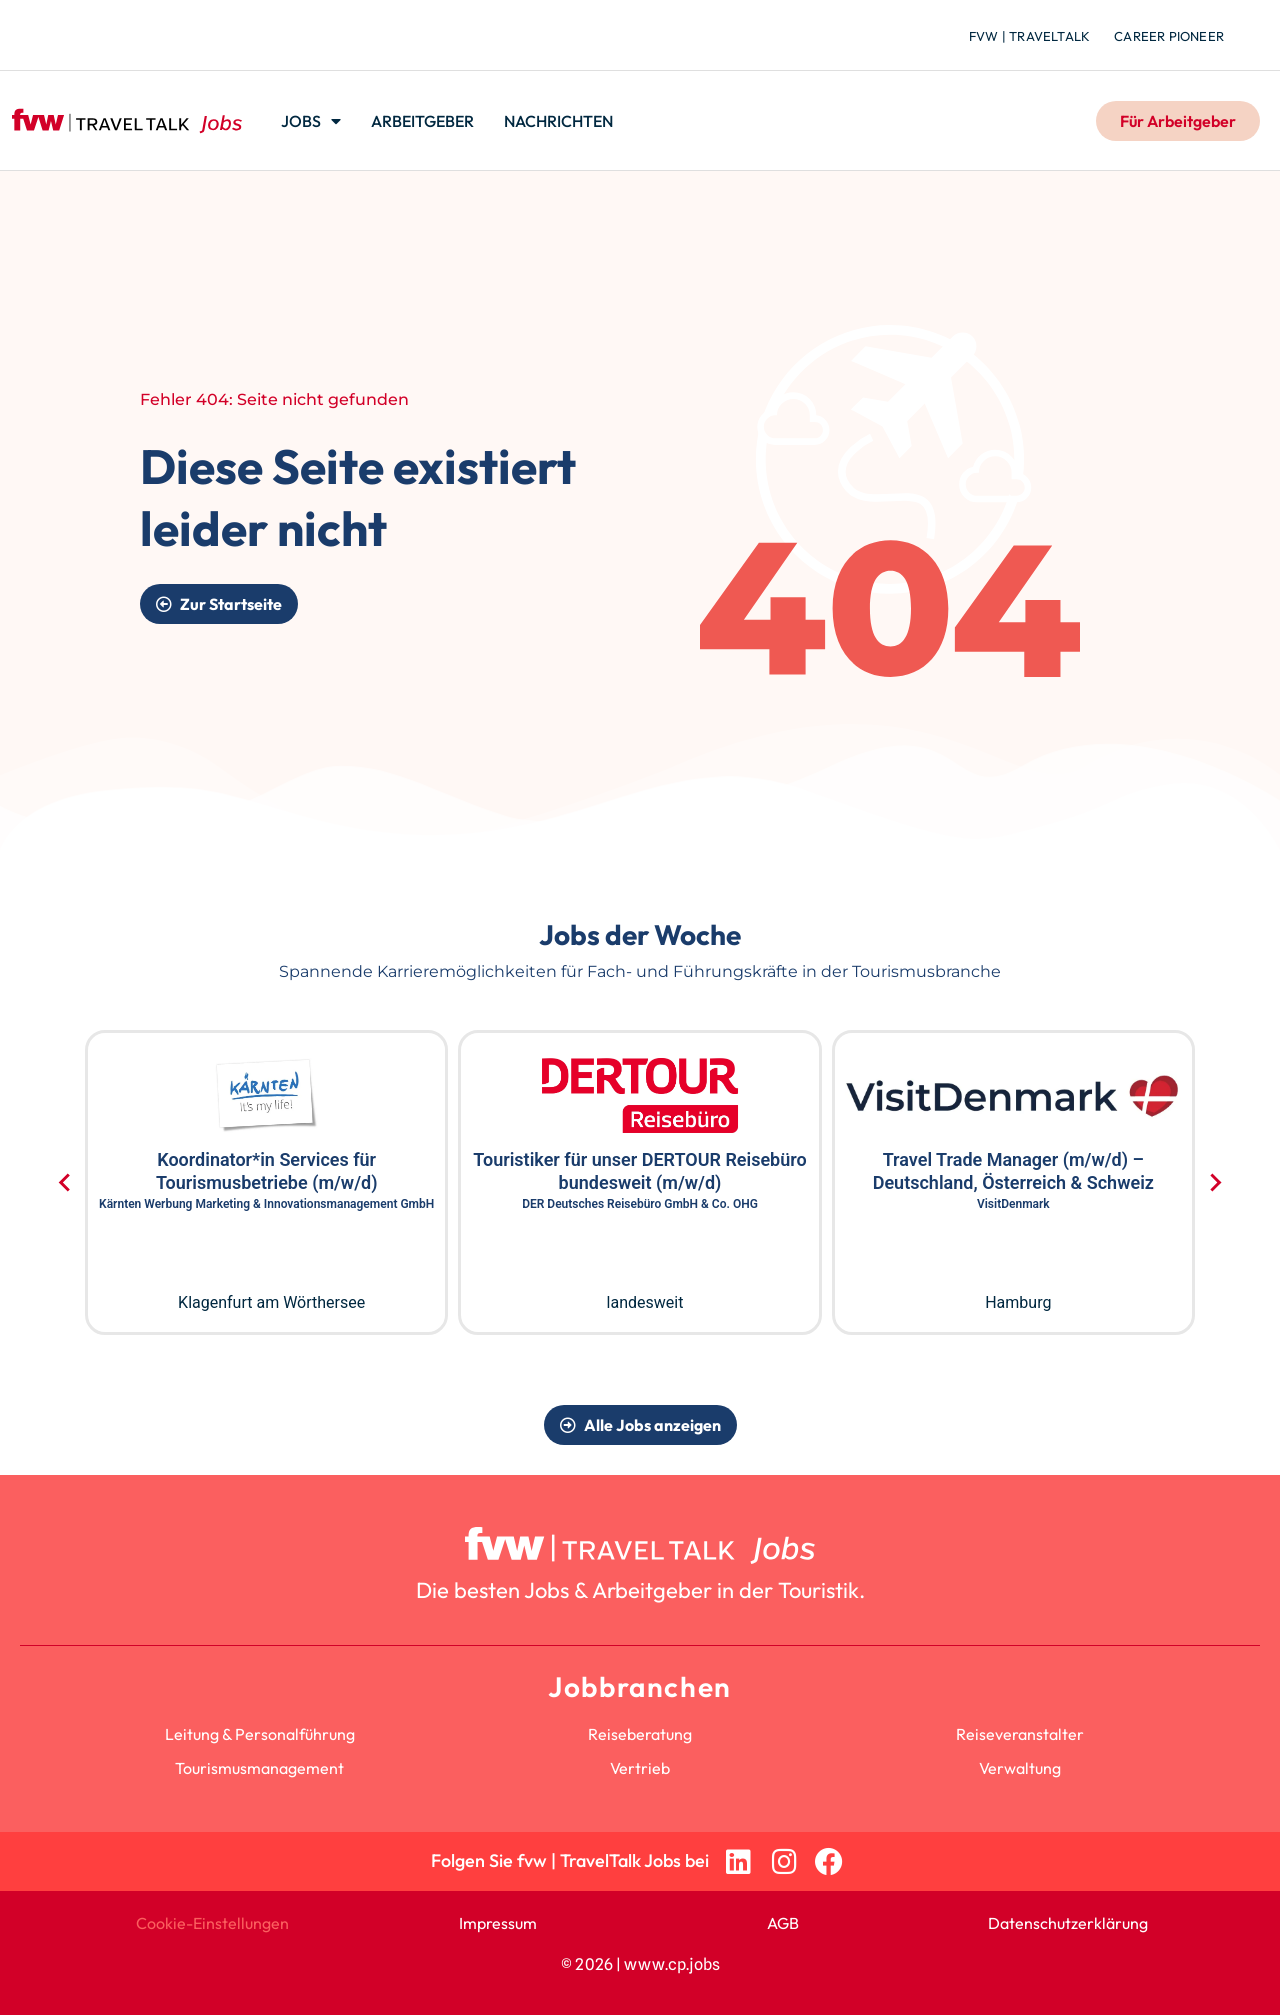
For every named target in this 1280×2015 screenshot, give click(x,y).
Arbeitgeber (422, 121)
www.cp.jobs (672, 1964)
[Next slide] (1214, 1183)
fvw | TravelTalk (1029, 36)
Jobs (311, 121)
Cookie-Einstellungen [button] (212, 1923)
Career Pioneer (1169, 36)
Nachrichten (558, 121)
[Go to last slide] (65, 1183)
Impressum (498, 1923)
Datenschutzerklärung (1068, 1923)
